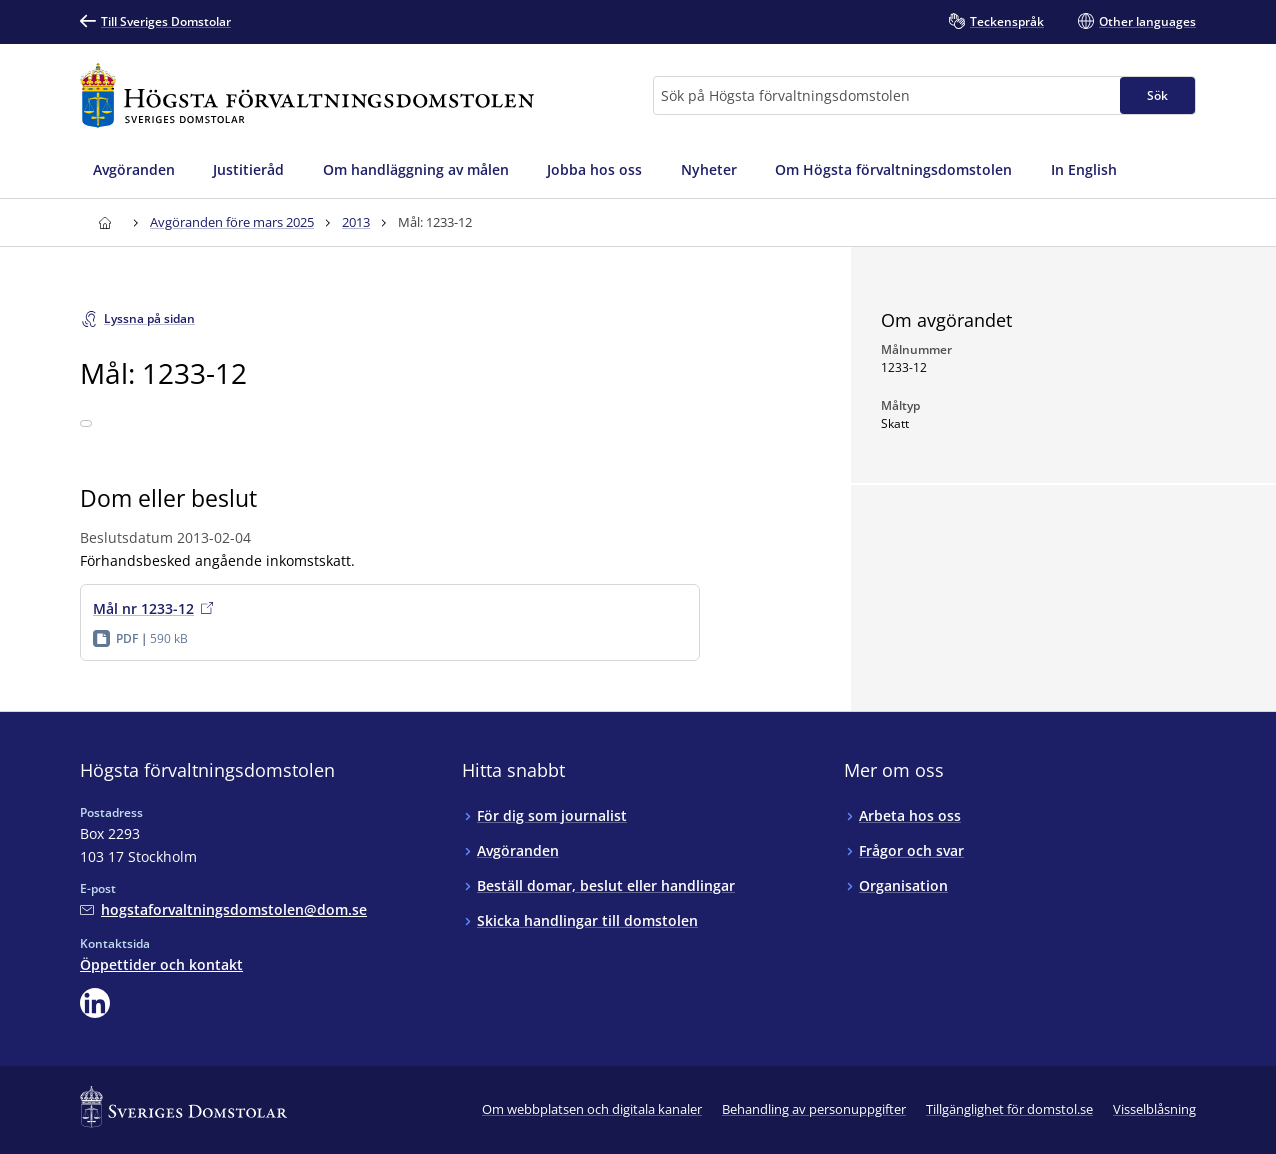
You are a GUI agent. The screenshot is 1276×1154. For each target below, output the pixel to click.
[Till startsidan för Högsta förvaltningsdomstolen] (307, 95)
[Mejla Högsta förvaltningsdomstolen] (223, 909)
